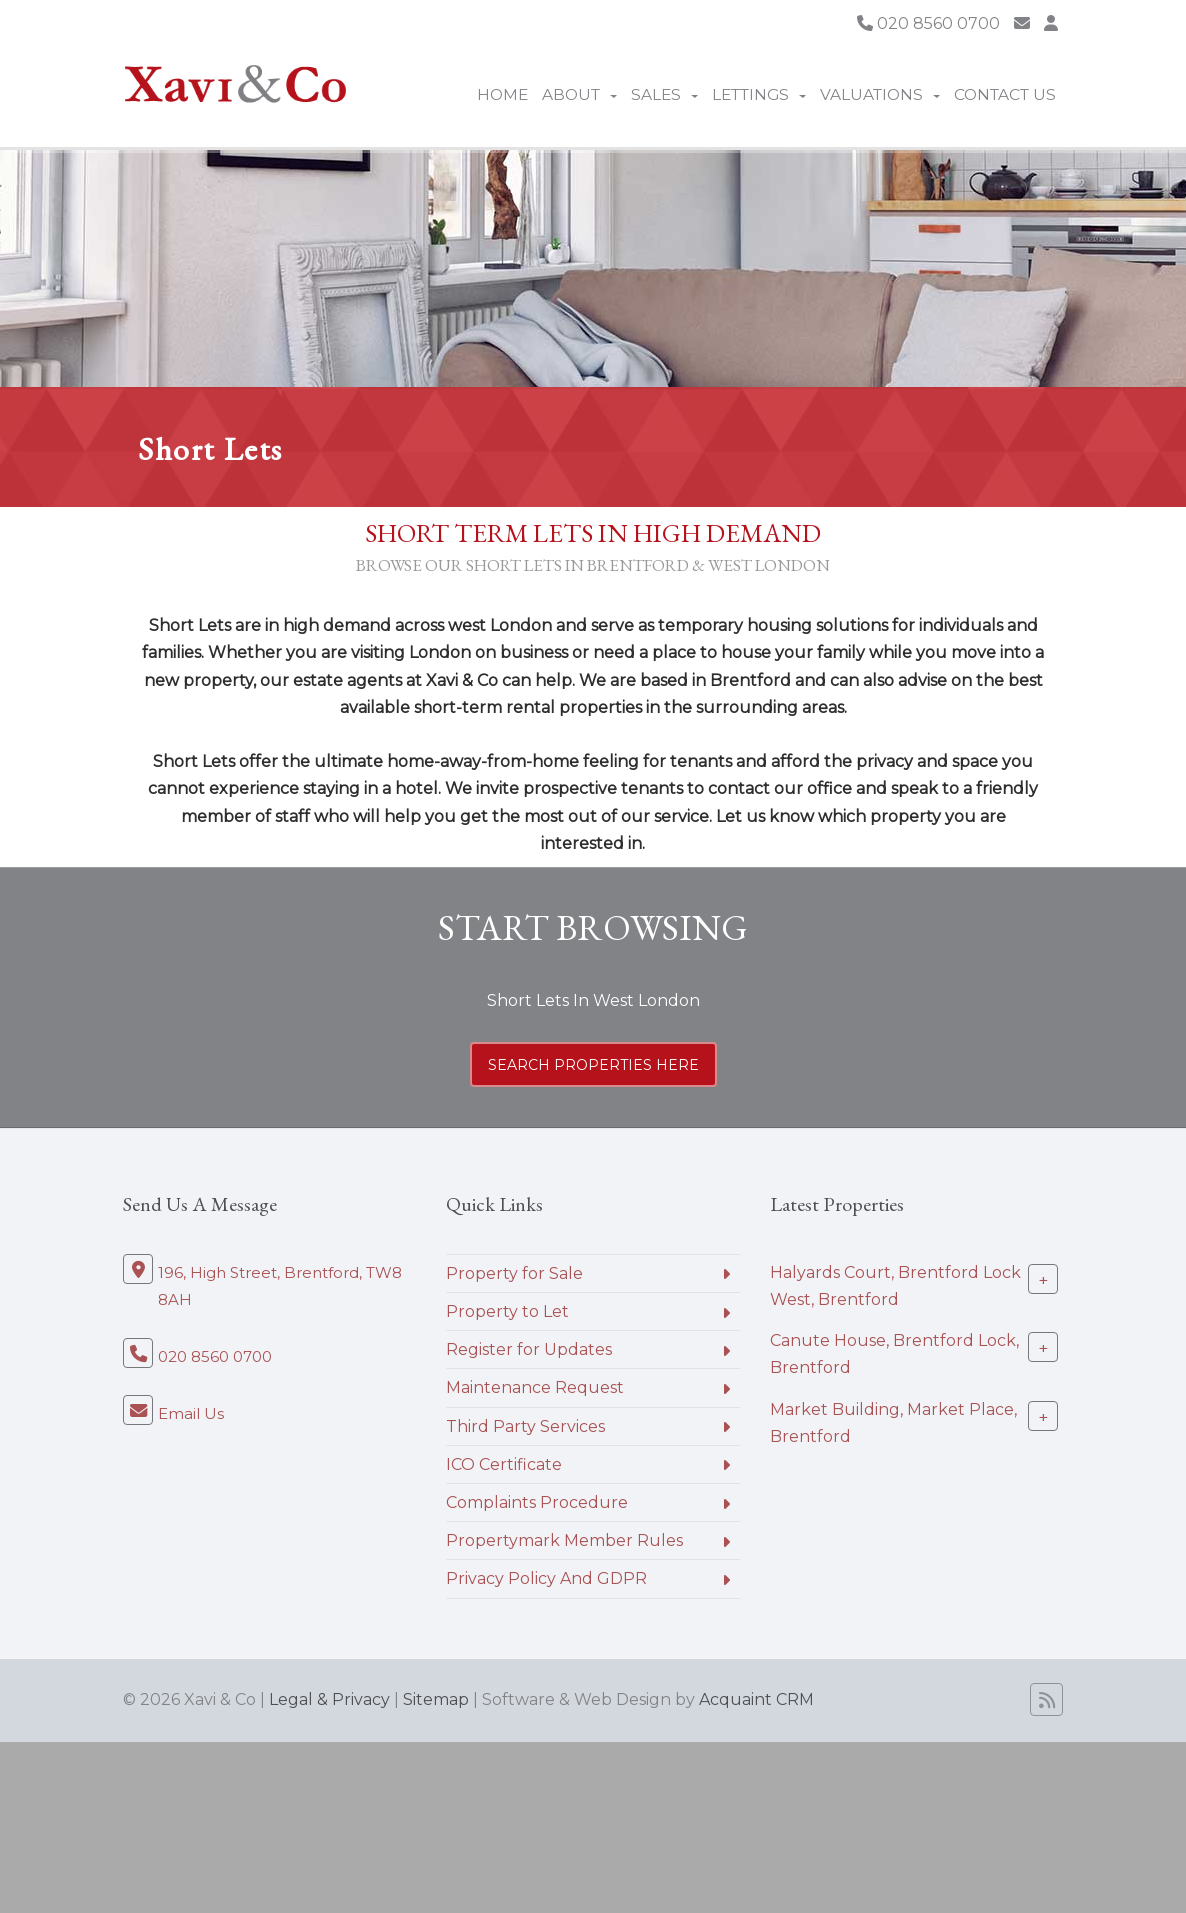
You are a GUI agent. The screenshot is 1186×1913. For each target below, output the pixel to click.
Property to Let (507, 1311)
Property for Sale (514, 1273)
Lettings (759, 94)
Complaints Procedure (537, 1502)
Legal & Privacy (329, 1699)
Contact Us (1005, 94)
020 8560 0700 (928, 23)
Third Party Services (525, 1426)
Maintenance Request (535, 1387)
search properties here (593, 1065)
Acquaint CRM (756, 1699)
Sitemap (436, 1699)
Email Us (191, 1413)
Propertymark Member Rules (564, 1540)
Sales (664, 94)
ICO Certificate (504, 1464)
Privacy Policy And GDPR (546, 1578)
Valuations (880, 94)
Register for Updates (529, 1349)
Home (502, 94)
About (579, 94)
